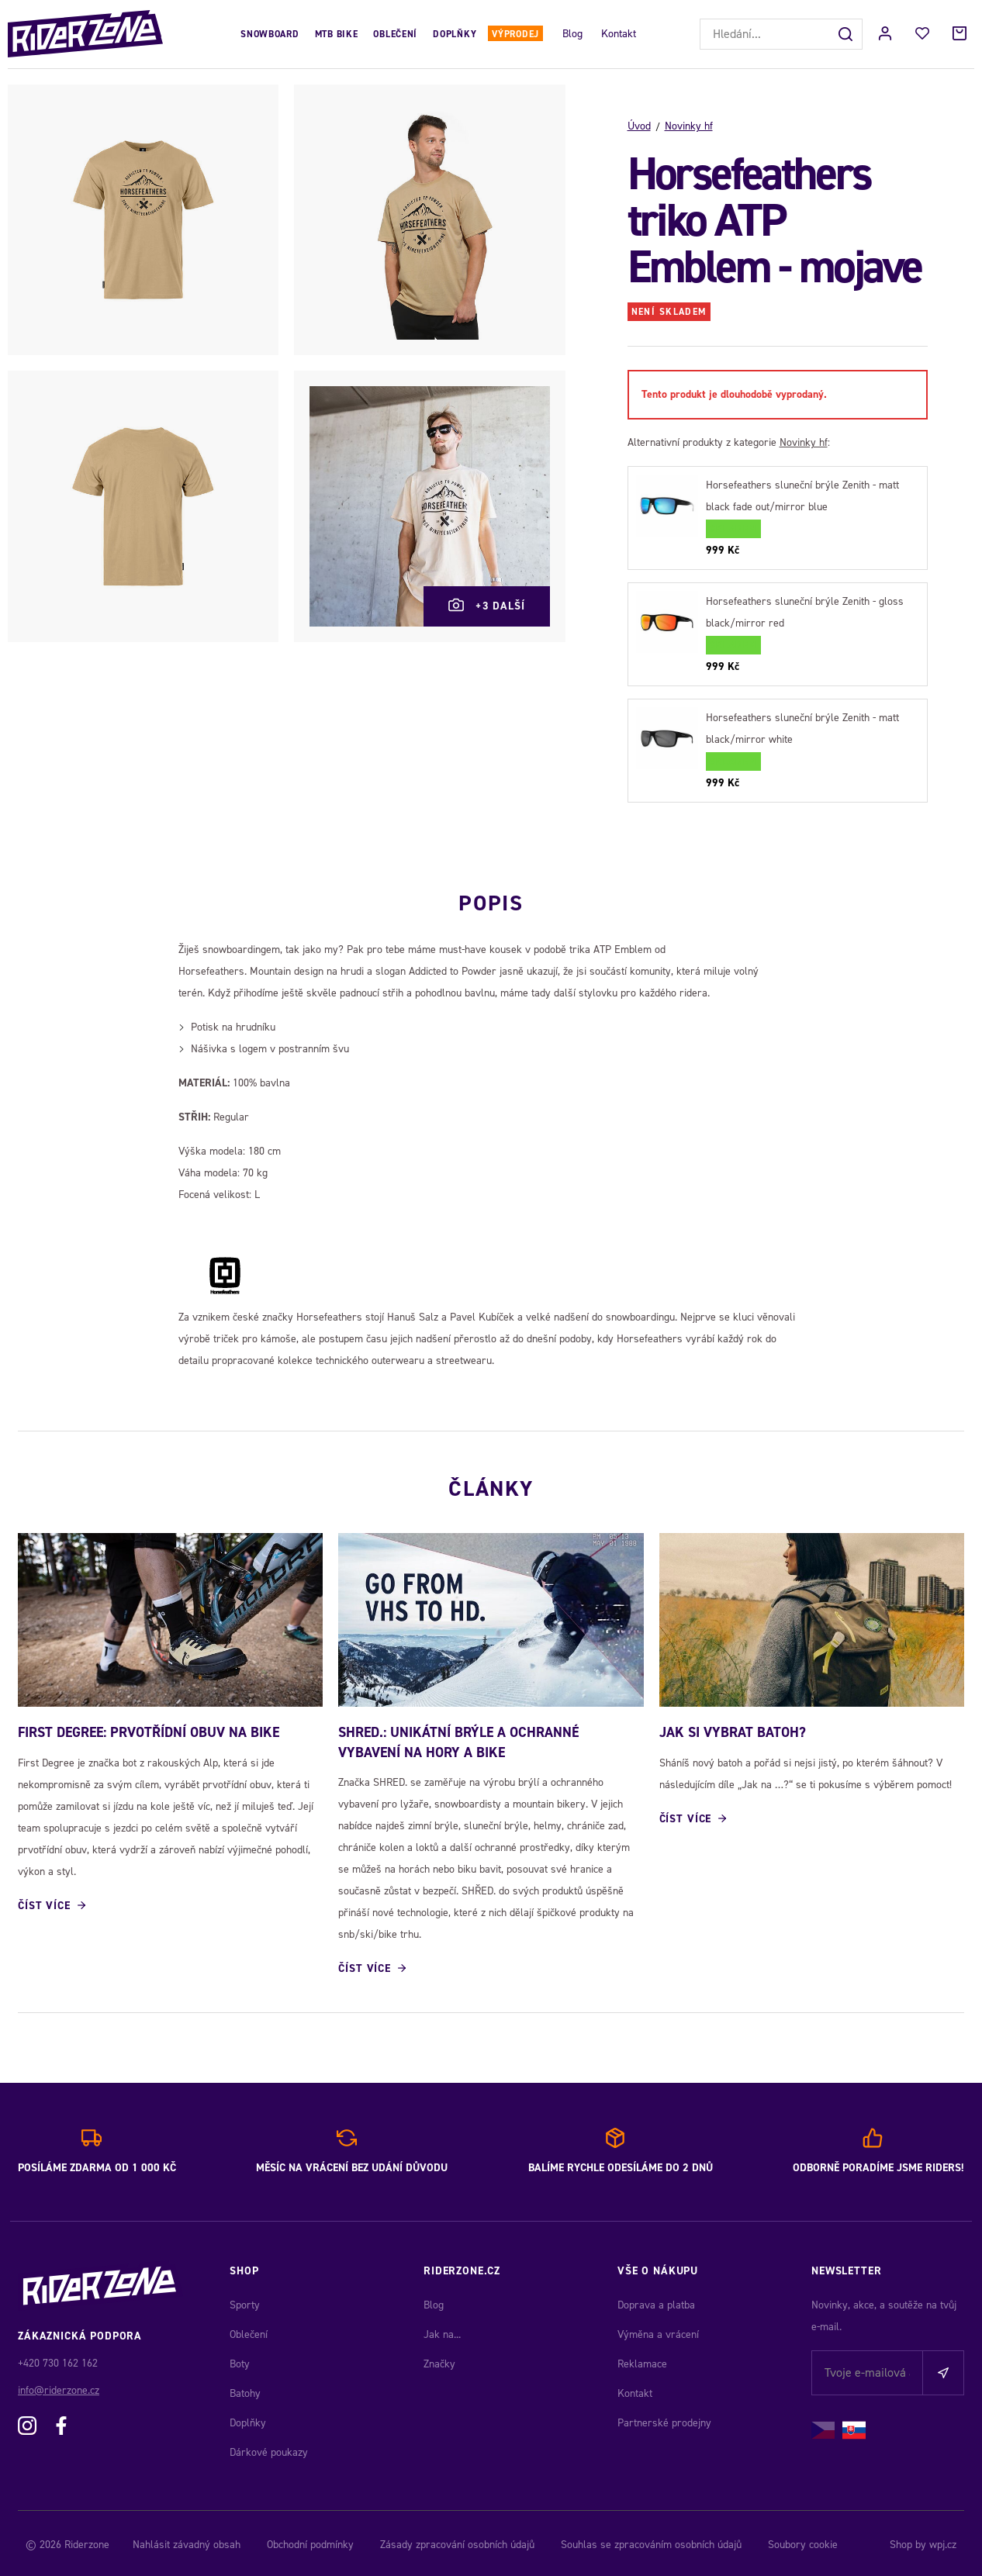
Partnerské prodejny (664, 2419)
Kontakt (618, 33)
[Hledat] (847, 34)
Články (490, 1482)
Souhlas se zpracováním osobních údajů (651, 2541)
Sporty (245, 2302)
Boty (240, 2360)
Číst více (44, 1902)
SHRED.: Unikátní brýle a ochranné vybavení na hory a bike (458, 1740)
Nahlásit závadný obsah (186, 2541)
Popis (490, 898)
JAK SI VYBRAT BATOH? (732, 1730)
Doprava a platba (656, 2302)
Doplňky (454, 34)
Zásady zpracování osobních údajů (457, 2541)
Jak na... (442, 2331)
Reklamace (642, 2360)
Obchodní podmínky (310, 2541)
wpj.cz (942, 2541)
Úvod (639, 126)
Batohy (245, 2390)
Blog (572, 33)
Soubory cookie (803, 2541)
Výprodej (515, 34)
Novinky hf (689, 126)
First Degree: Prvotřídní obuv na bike (148, 1730)
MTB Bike (336, 34)
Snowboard (269, 34)
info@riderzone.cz (58, 2387)
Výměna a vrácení (658, 2331)
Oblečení (395, 34)
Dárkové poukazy (269, 2449)
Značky (439, 2360)
